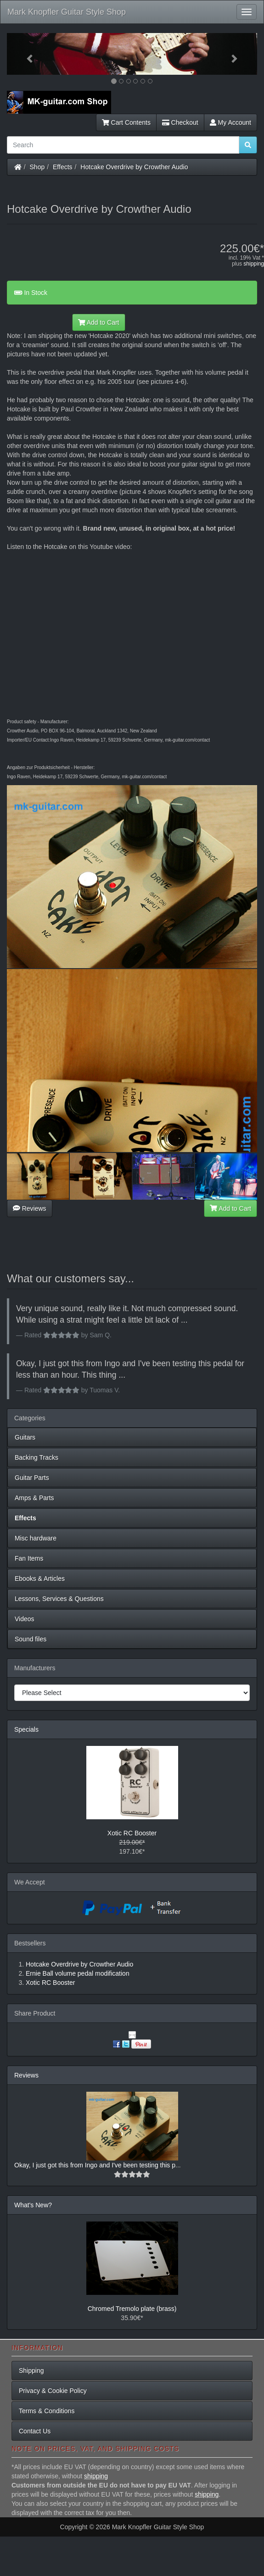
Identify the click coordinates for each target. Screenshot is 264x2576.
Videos (24, 1619)
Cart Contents (126, 122)
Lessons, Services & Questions (59, 1598)
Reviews (29, 1208)
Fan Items (29, 1558)
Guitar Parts (32, 1477)
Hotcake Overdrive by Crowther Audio (134, 167)
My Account (230, 122)
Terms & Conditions (46, 2411)
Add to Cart (98, 322)
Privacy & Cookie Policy (53, 2390)
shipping (253, 263)
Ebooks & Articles (40, 1578)
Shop (37, 167)
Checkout (180, 122)
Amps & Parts (34, 1497)
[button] (26, 54)
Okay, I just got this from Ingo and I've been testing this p (94, 2165)
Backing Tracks (36, 1457)
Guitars (25, 1437)
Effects (63, 167)
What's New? (33, 2205)
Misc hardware (35, 1538)
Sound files (30, 1639)
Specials (26, 1729)
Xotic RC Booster (132, 1833)
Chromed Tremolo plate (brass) (132, 2308)
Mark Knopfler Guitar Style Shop (66, 12)
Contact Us (35, 2431)
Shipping (31, 2370)
